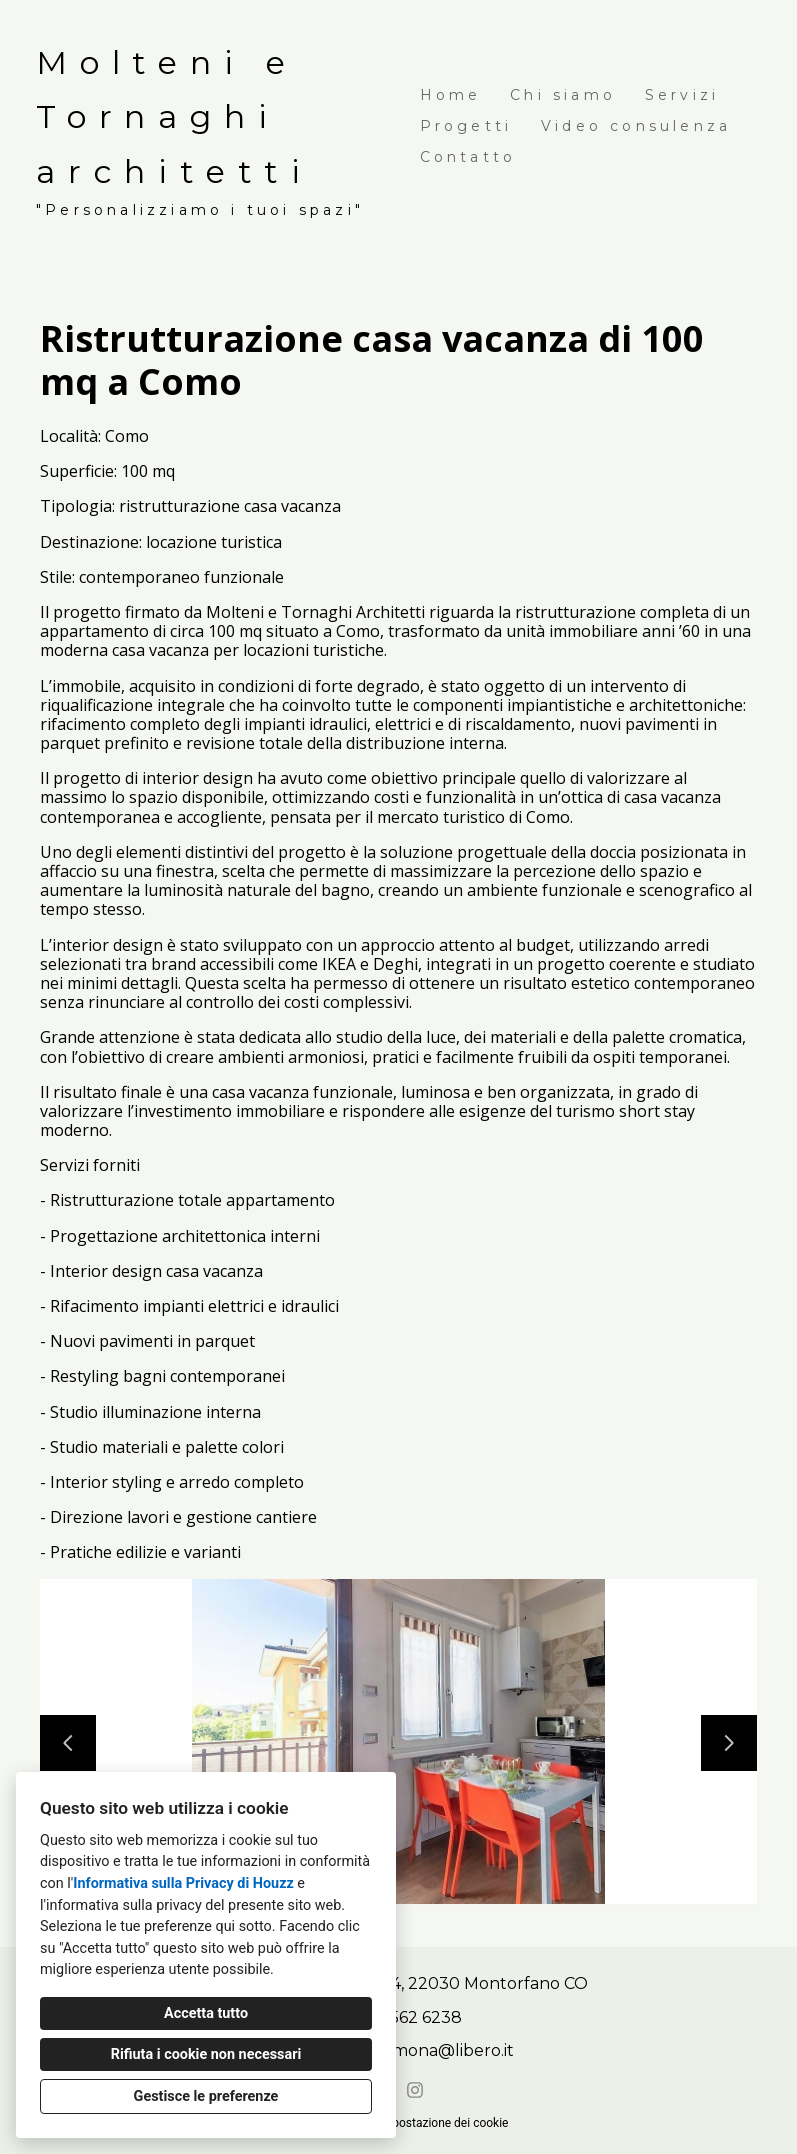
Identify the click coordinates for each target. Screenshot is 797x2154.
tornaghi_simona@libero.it (409, 2050)
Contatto (468, 157)
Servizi (682, 95)
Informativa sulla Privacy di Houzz (183, 1883)
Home (451, 95)
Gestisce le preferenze (206, 2096)
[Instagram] (415, 2090)
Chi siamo (563, 95)
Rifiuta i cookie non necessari (206, 2054)
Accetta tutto (206, 2013)
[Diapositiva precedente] (68, 1743)
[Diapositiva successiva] (729, 1743)
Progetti (466, 126)
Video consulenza (636, 126)
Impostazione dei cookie (443, 2123)
